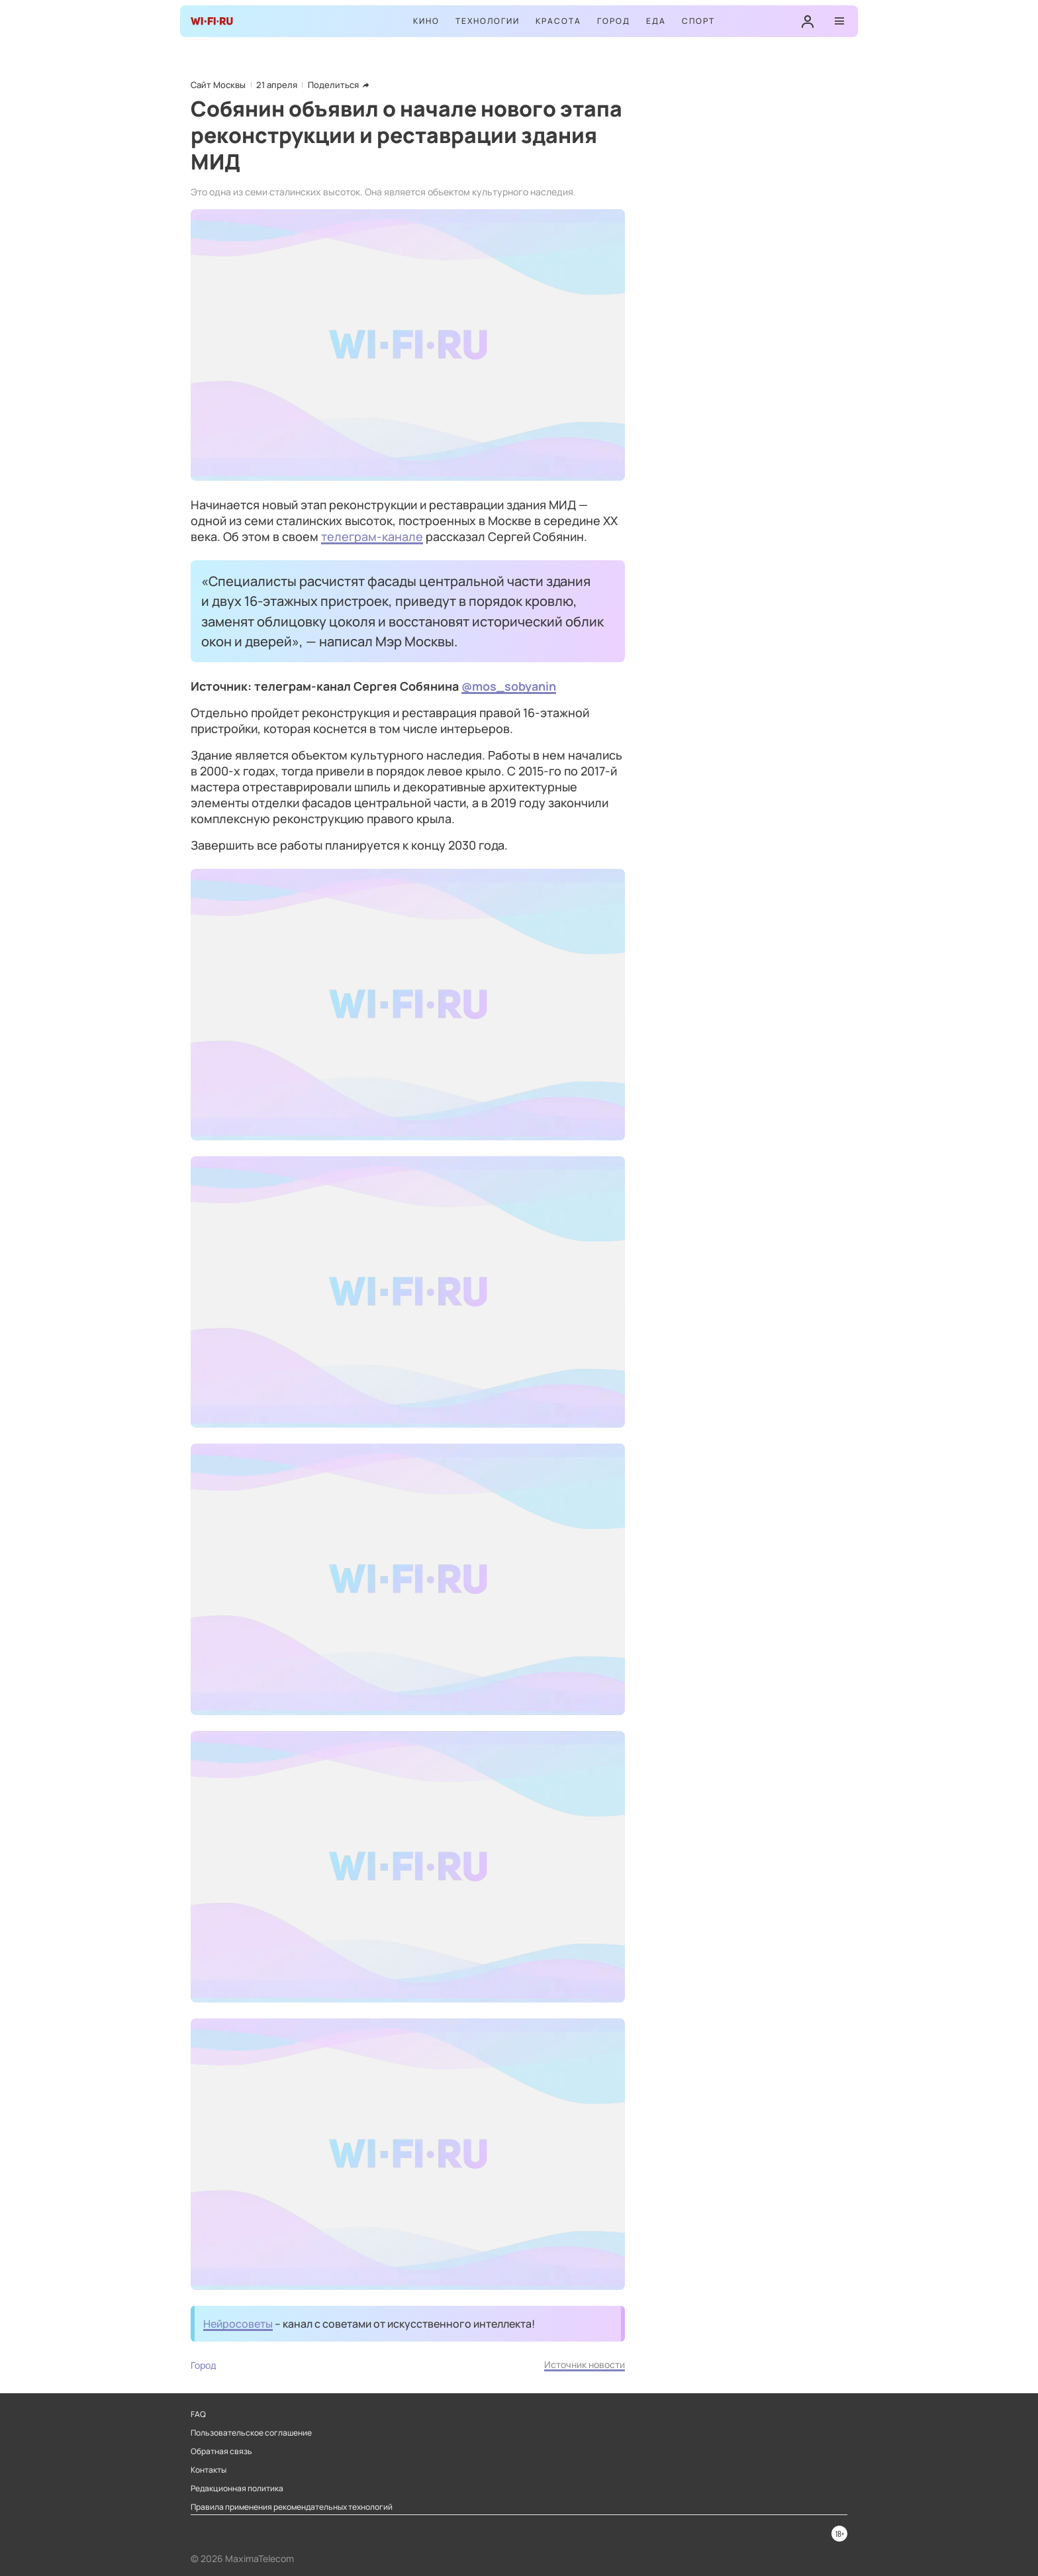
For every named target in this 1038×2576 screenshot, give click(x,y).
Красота (558, 20)
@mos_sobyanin (508, 686)
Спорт (698, 20)
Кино (426, 20)
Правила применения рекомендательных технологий (292, 2507)
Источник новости (584, 2364)
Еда (656, 20)
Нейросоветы (238, 2323)
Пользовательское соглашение (251, 2433)
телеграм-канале (372, 536)
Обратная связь (221, 2451)
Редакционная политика (237, 2488)
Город (613, 20)
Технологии (487, 20)
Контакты (208, 2470)
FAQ (198, 2414)
